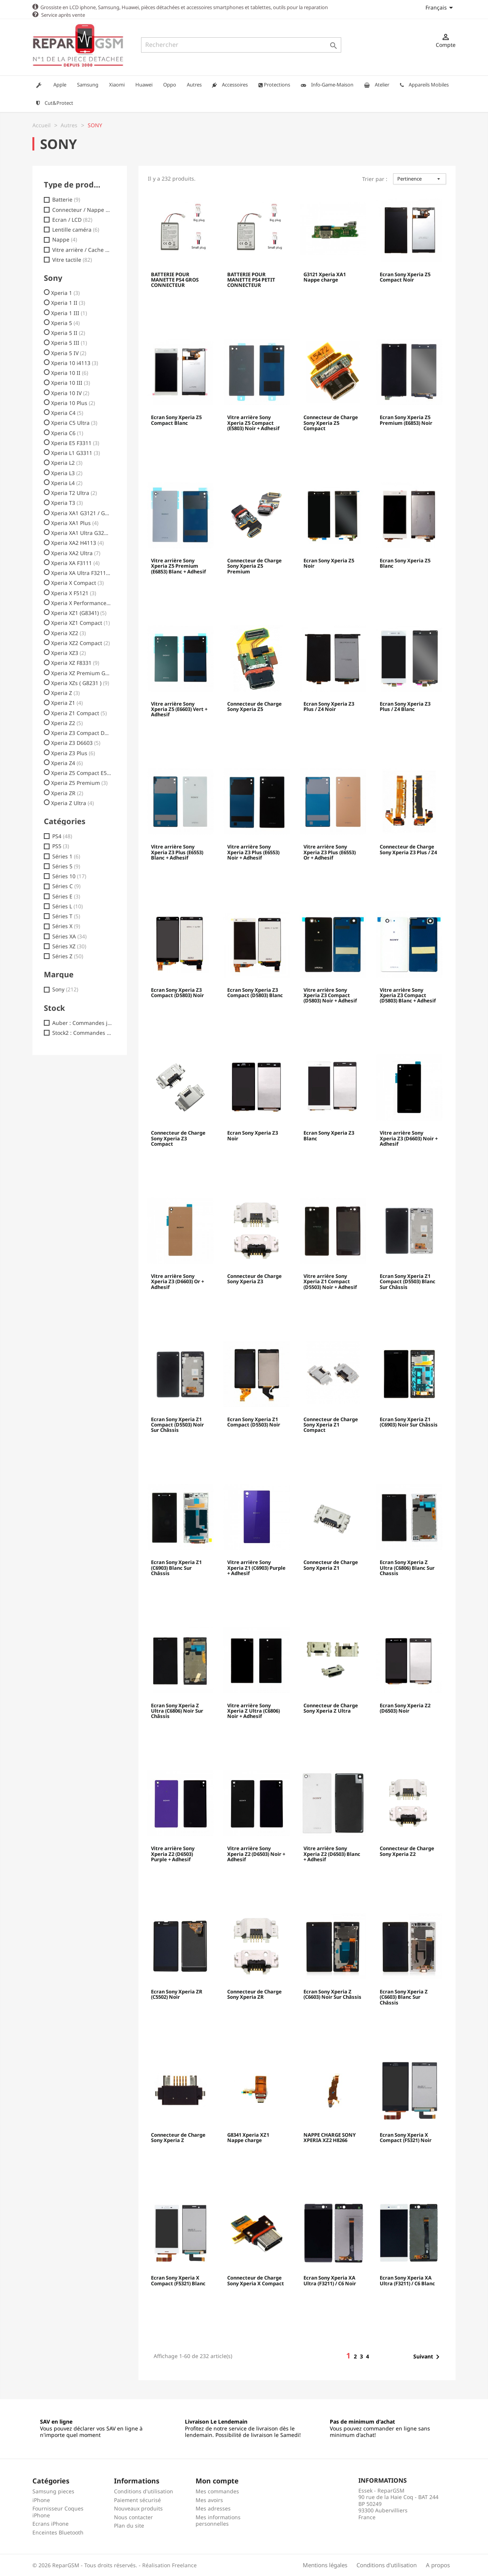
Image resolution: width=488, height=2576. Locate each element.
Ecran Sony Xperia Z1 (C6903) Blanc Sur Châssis (176, 1567)
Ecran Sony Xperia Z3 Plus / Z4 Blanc (405, 706)
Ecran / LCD (72, 219)
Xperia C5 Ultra (74, 422)
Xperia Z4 (67, 762)
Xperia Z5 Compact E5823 (81, 772)
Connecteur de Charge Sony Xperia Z (178, 2137)
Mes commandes (217, 2490)
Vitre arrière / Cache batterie (82, 249)
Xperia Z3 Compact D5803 (81, 732)
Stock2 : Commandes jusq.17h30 (82, 1032)
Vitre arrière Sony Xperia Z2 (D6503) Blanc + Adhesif (331, 1853)
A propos (438, 2564)
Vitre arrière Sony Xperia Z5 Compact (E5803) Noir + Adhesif (253, 422)
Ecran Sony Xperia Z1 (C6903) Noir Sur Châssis (409, 1422)
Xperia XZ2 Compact (80, 642)
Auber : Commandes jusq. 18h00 (82, 1022)
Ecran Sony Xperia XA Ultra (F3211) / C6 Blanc (407, 2280)
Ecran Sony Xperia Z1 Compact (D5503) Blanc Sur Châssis (407, 1281)
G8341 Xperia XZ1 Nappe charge (248, 2137)
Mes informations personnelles (218, 2520)
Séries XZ (69, 946)
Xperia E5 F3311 (75, 442)
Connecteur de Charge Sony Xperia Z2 (407, 1851)
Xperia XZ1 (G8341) (78, 612)
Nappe (64, 239)
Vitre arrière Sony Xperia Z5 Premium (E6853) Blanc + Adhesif (178, 566)
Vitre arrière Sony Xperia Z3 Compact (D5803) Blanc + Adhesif (408, 995)
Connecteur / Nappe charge (82, 209)
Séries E (66, 896)
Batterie (66, 199)
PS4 (62, 836)
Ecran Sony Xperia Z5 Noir (328, 563)
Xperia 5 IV (68, 352)
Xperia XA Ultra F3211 (81, 572)
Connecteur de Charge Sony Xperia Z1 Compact (330, 1424)
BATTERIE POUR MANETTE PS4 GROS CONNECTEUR (175, 279)
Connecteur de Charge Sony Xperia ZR (254, 1994)
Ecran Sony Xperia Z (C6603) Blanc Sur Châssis (404, 1997)
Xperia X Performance (81, 602)
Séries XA (69, 936)
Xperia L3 (66, 472)
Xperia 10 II (69, 372)
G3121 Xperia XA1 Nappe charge (324, 277)
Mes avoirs (209, 2499)
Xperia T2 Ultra (74, 492)
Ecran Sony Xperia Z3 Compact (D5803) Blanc (255, 992)
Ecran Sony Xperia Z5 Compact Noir (405, 277)
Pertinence (419, 178)
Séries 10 (69, 876)
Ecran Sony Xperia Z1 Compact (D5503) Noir (253, 1422)
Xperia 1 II (68, 302)
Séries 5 (66, 866)
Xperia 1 (65, 292)
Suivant (427, 2356)
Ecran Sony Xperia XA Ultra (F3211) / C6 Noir (329, 2280)
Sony (65, 989)
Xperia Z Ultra (72, 802)
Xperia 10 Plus (73, 402)
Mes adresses (213, 2508)
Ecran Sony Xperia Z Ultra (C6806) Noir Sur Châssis (177, 1710)
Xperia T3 (67, 502)
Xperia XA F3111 (75, 562)
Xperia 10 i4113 (74, 362)
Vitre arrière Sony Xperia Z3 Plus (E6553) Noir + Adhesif (253, 852)
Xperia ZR (67, 792)
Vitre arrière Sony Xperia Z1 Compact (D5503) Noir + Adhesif (330, 1281)
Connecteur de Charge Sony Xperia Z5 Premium (254, 566)
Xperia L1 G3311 (75, 452)
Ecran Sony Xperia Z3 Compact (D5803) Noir (177, 992)
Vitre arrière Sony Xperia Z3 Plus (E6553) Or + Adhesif (329, 852)
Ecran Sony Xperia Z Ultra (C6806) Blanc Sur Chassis (407, 1567)
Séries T (66, 916)
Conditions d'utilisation (143, 2490)
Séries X (66, 925)
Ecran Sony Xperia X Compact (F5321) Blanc (178, 2280)
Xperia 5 (65, 322)
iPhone (41, 2499)
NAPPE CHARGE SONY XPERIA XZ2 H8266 (329, 2137)
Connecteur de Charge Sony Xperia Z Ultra (330, 1708)
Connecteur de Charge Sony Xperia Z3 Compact (178, 1138)
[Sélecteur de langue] (440, 7)
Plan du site (129, 2525)
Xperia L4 (66, 482)
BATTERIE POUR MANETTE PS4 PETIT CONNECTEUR (251, 279)
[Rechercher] (241, 45)
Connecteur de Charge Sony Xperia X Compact (255, 2280)
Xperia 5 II (68, 332)
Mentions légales (325, 2564)
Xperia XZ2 (68, 632)
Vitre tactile (72, 259)
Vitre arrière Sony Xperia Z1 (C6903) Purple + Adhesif (256, 1567)
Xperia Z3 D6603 (75, 742)
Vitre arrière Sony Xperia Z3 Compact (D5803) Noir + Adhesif (330, 995)
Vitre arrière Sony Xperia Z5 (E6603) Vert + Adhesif (179, 709)
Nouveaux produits (138, 2508)
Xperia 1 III (69, 312)
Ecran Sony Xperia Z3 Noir (252, 1135)
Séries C (66, 885)
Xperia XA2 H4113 (77, 542)
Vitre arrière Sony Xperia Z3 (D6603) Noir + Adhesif (409, 1138)
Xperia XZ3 (68, 652)
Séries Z (67, 956)
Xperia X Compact (77, 582)
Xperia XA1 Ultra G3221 (81, 532)
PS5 (60, 845)
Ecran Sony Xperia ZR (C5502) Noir (176, 1994)
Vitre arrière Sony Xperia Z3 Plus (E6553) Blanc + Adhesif (177, 852)
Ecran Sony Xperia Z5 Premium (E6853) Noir (406, 420)
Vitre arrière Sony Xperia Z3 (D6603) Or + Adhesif (177, 1281)
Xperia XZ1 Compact (80, 622)
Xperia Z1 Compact (79, 712)
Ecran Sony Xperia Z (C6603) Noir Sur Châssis (332, 1994)
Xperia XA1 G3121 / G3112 (81, 512)
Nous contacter (133, 2516)
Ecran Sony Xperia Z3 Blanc (328, 1135)
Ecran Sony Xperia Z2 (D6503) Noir (405, 1708)
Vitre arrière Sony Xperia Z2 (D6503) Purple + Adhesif (172, 1853)
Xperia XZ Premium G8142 (81, 672)
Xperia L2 (66, 462)
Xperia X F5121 (73, 592)
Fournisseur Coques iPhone (57, 2511)
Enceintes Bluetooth (57, 2532)
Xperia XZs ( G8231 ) (80, 682)
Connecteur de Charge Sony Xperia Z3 (254, 1278)
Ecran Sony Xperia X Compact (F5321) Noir (406, 2137)
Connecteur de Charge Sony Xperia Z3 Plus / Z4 (408, 849)
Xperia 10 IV (70, 392)
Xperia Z (65, 692)
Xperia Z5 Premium (79, 782)
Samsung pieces (53, 2490)
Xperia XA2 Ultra (75, 552)
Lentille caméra (75, 229)
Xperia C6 (67, 432)
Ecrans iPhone (50, 2523)
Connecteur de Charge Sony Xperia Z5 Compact (330, 422)
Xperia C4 (67, 412)
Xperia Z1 (67, 702)
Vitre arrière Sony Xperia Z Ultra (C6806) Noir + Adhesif (253, 1710)
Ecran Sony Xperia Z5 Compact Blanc (176, 420)
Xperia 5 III (69, 342)
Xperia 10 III (70, 382)
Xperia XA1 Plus (74, 522)
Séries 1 (66, 856)
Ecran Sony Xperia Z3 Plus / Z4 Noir (328, 706)
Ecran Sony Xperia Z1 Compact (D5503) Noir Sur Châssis (177, 1424)
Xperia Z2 (67, 722)
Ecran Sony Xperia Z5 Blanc (405, 563)
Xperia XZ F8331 (75, 662)
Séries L (67, 906)
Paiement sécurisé (137, 2499)
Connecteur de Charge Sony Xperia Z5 (254, 706)
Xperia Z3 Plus (73, 752)
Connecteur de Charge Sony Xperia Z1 (330, 1565)
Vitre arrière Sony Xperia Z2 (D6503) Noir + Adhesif (256, 1853)
